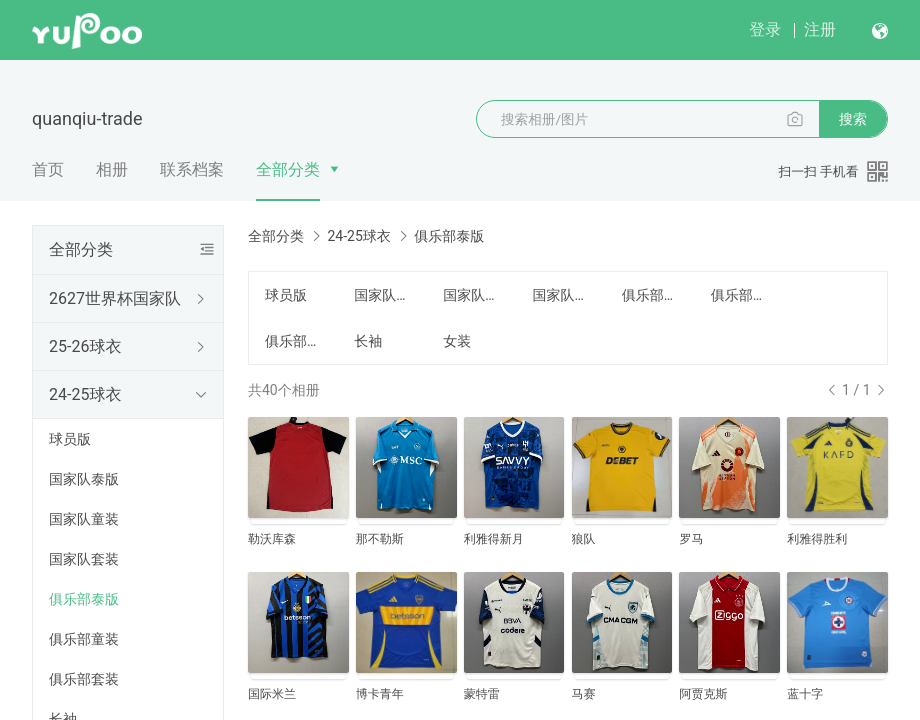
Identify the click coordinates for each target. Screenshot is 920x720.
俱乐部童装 (84, 639)
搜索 (853, 119)
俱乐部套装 (84, 679)
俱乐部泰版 (84, 599)
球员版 (70, 439)
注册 (820, 29)
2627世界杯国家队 (115, 298)
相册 (112, 169)
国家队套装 (84, 559)
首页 (48, 169)
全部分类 (288, 169)
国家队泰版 (84, 479)
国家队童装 (84, 519)
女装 (457, 341)
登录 (765, 29)
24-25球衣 (85, 394)
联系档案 (192, 169)
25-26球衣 (85, 346)
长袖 (368, 341)
